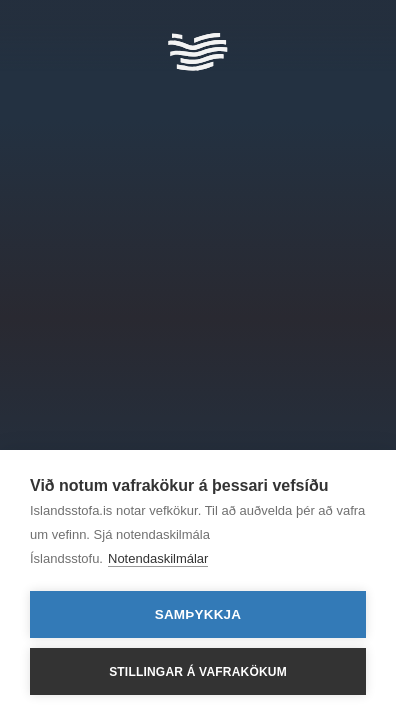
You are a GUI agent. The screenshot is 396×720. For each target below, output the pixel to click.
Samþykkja (198, 614)
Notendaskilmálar (158, 558)
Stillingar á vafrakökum (198, 672)
